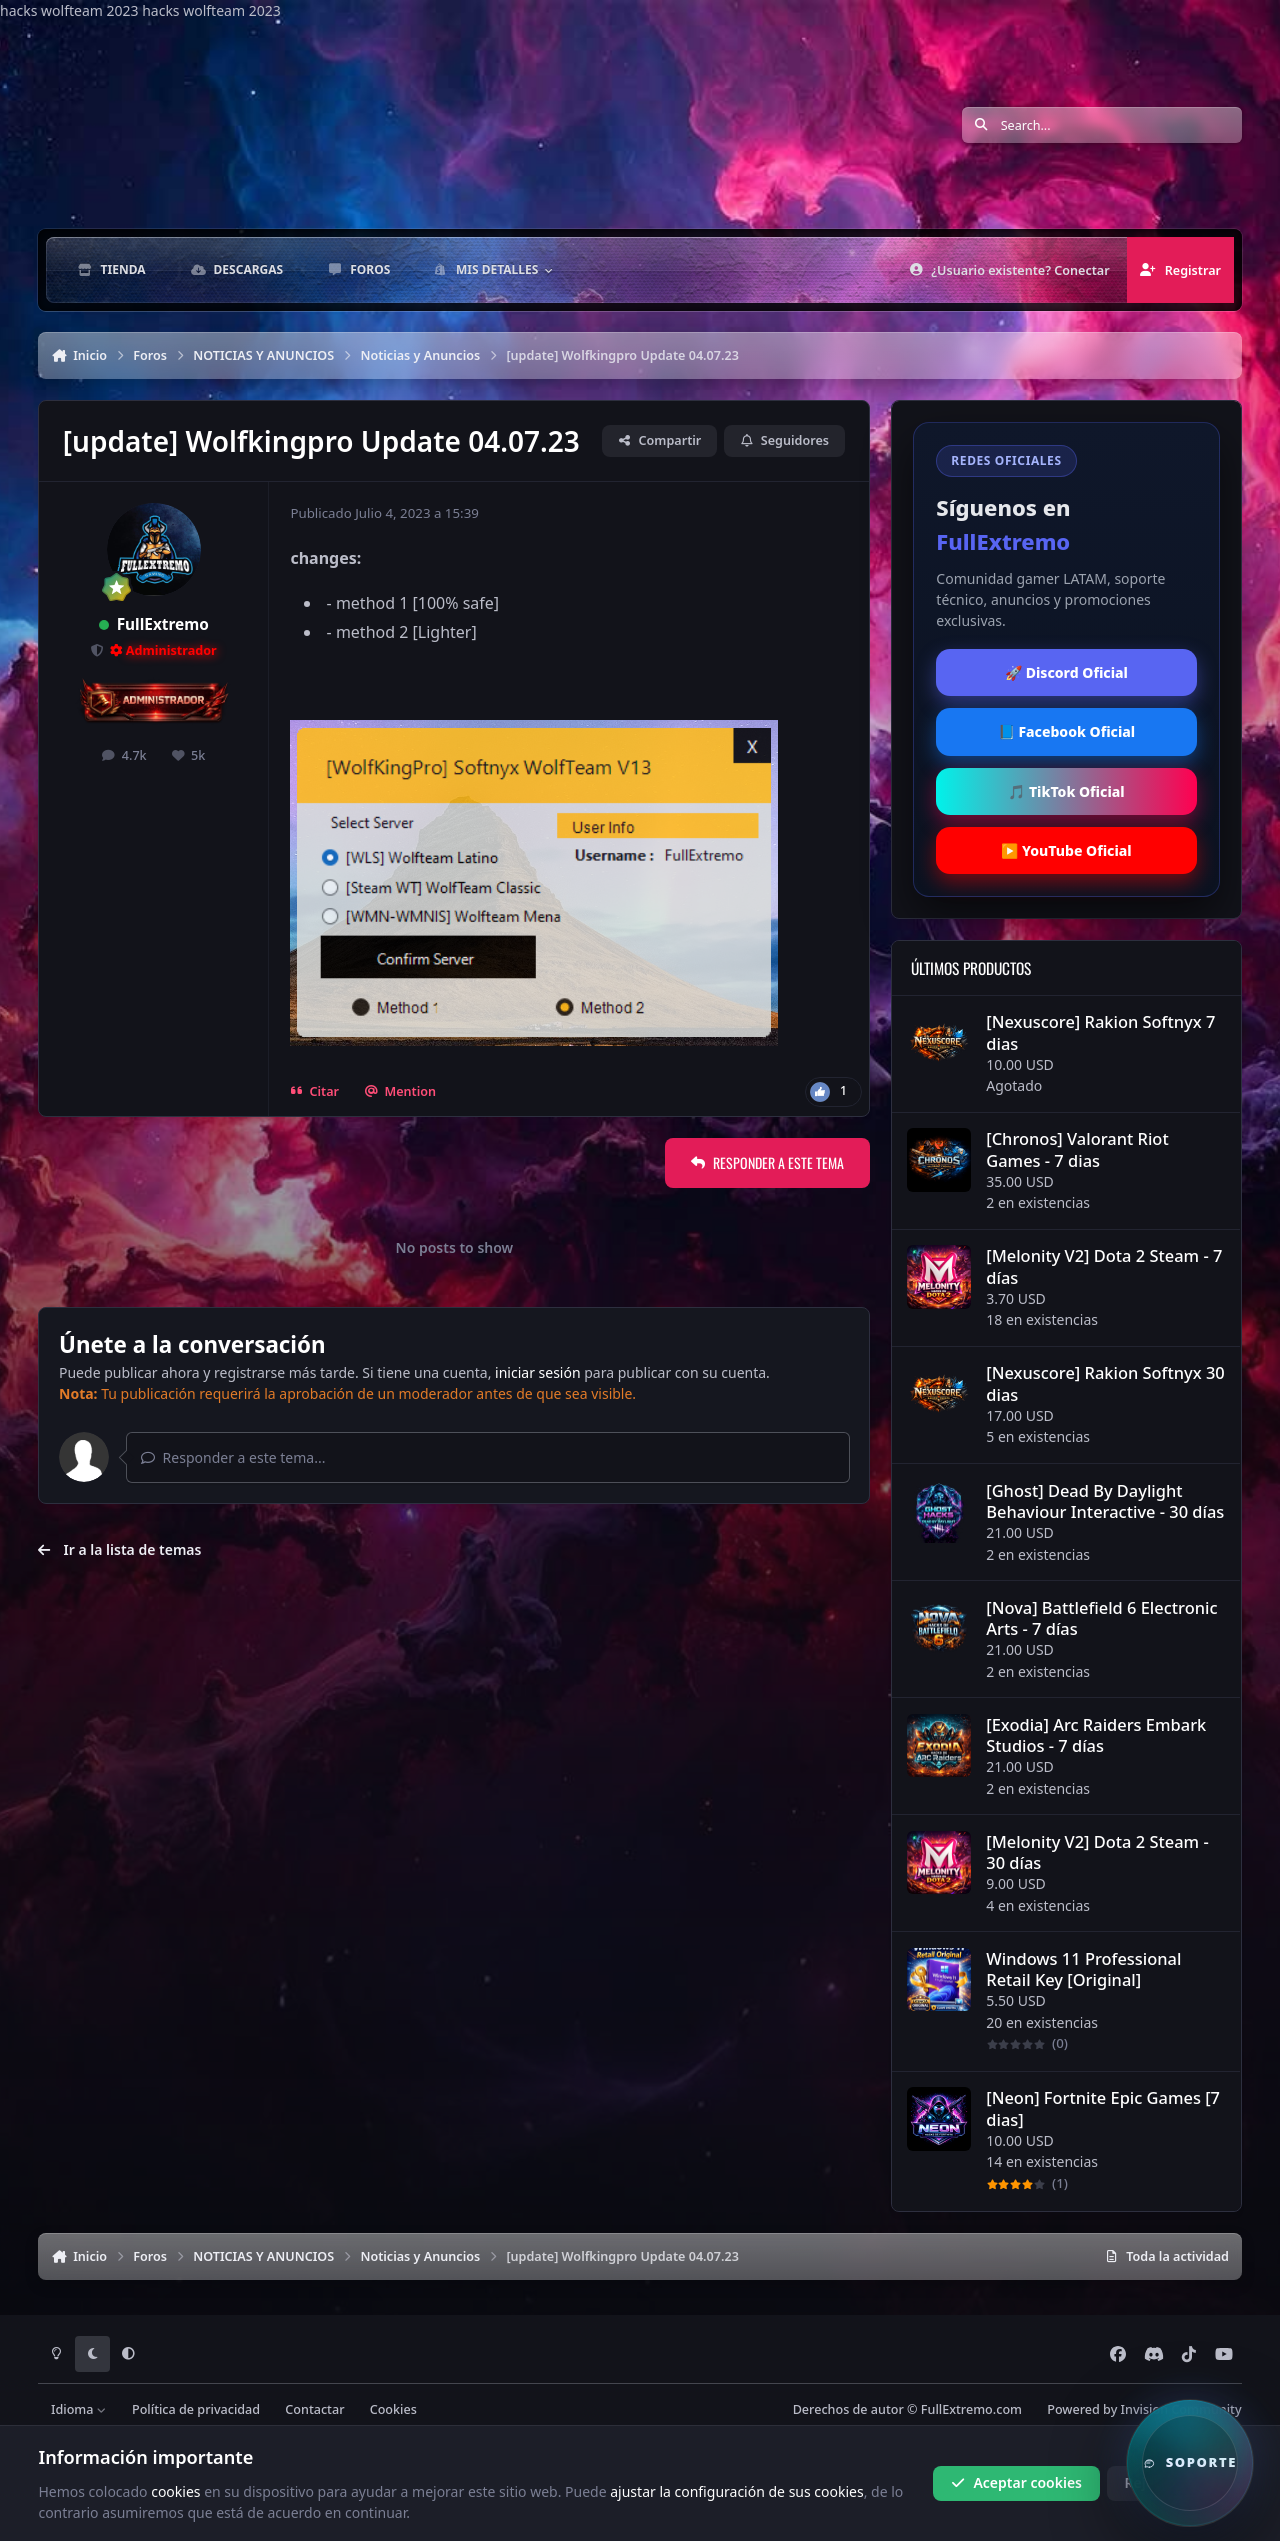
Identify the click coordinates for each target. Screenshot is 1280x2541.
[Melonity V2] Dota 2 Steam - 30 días (1098, 1852)
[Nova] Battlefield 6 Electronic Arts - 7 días (1102, 1618)
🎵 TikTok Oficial (1066, 791)
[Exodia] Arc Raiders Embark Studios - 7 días (1097, 1735)
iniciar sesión (538, 1372)
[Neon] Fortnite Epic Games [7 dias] (1104, 2109)
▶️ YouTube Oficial (1066, 850)
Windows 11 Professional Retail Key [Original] (1084, 1969)
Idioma (79, 2409)
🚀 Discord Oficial (1066, 672)
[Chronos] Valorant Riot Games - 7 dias (1078, 1150)
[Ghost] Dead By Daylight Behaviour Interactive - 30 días (1106, 1501)
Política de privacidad (196, 2409)
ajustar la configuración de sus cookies (736, 2490)
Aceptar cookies (1016, 2482)
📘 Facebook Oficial (1066, 731)
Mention (400, 1091)
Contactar (314, 2409)
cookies (175, 2490)
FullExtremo (163, 624)
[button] (1190, 2463)
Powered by (1144, 2409)
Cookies (393, 2409)
